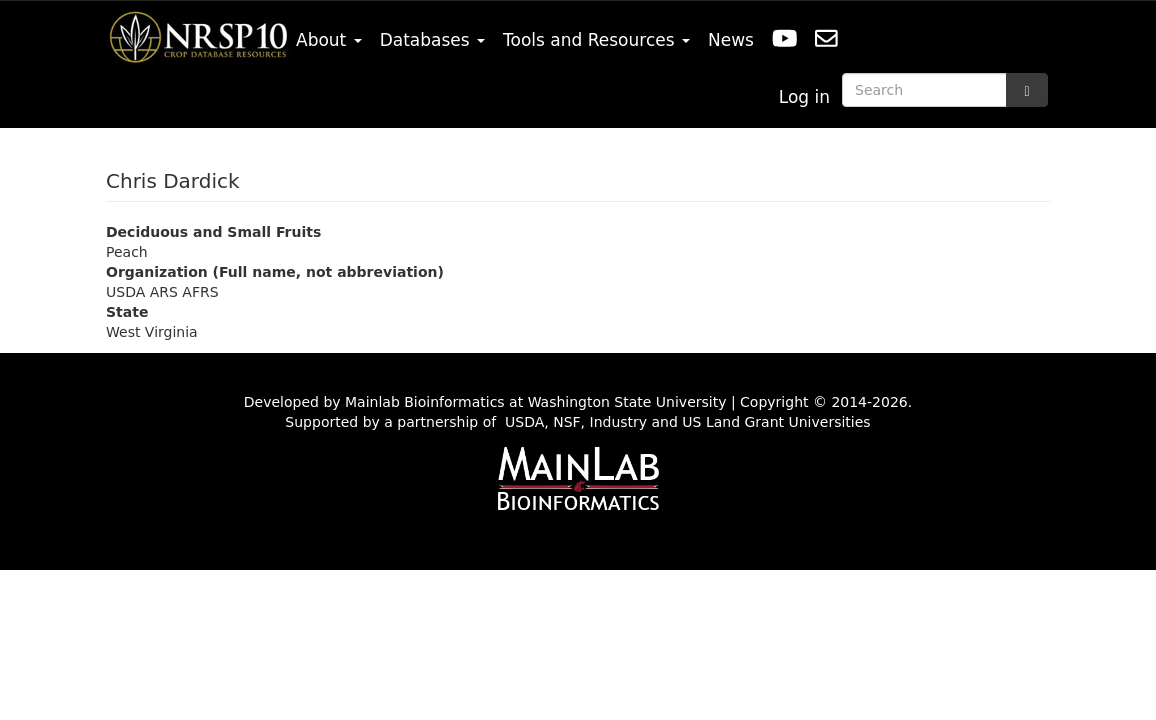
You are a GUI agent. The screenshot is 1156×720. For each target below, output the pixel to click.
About (329, 40)
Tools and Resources (596, 40)
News (731, 40)
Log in (804, 97)
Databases (432, 40)
